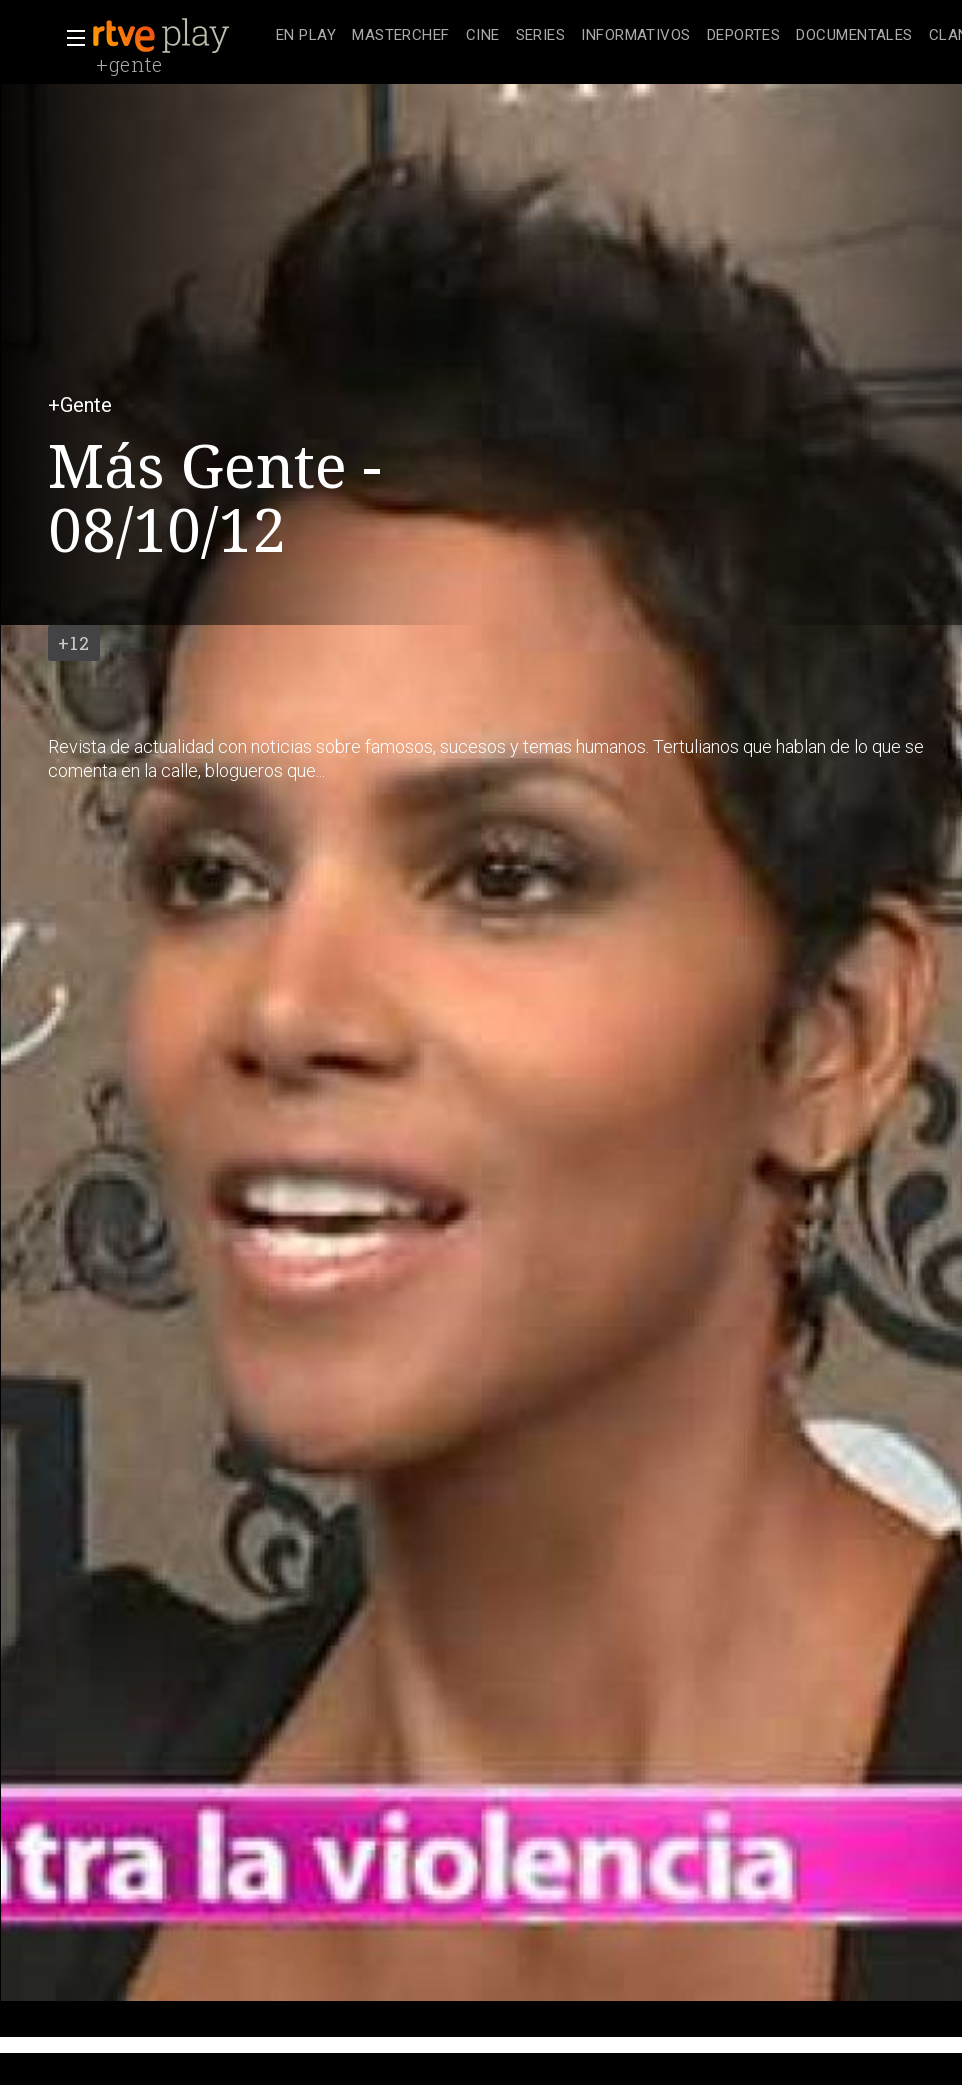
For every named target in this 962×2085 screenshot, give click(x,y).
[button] (70, 38)
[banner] (180, 36)
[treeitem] (306, 36)
